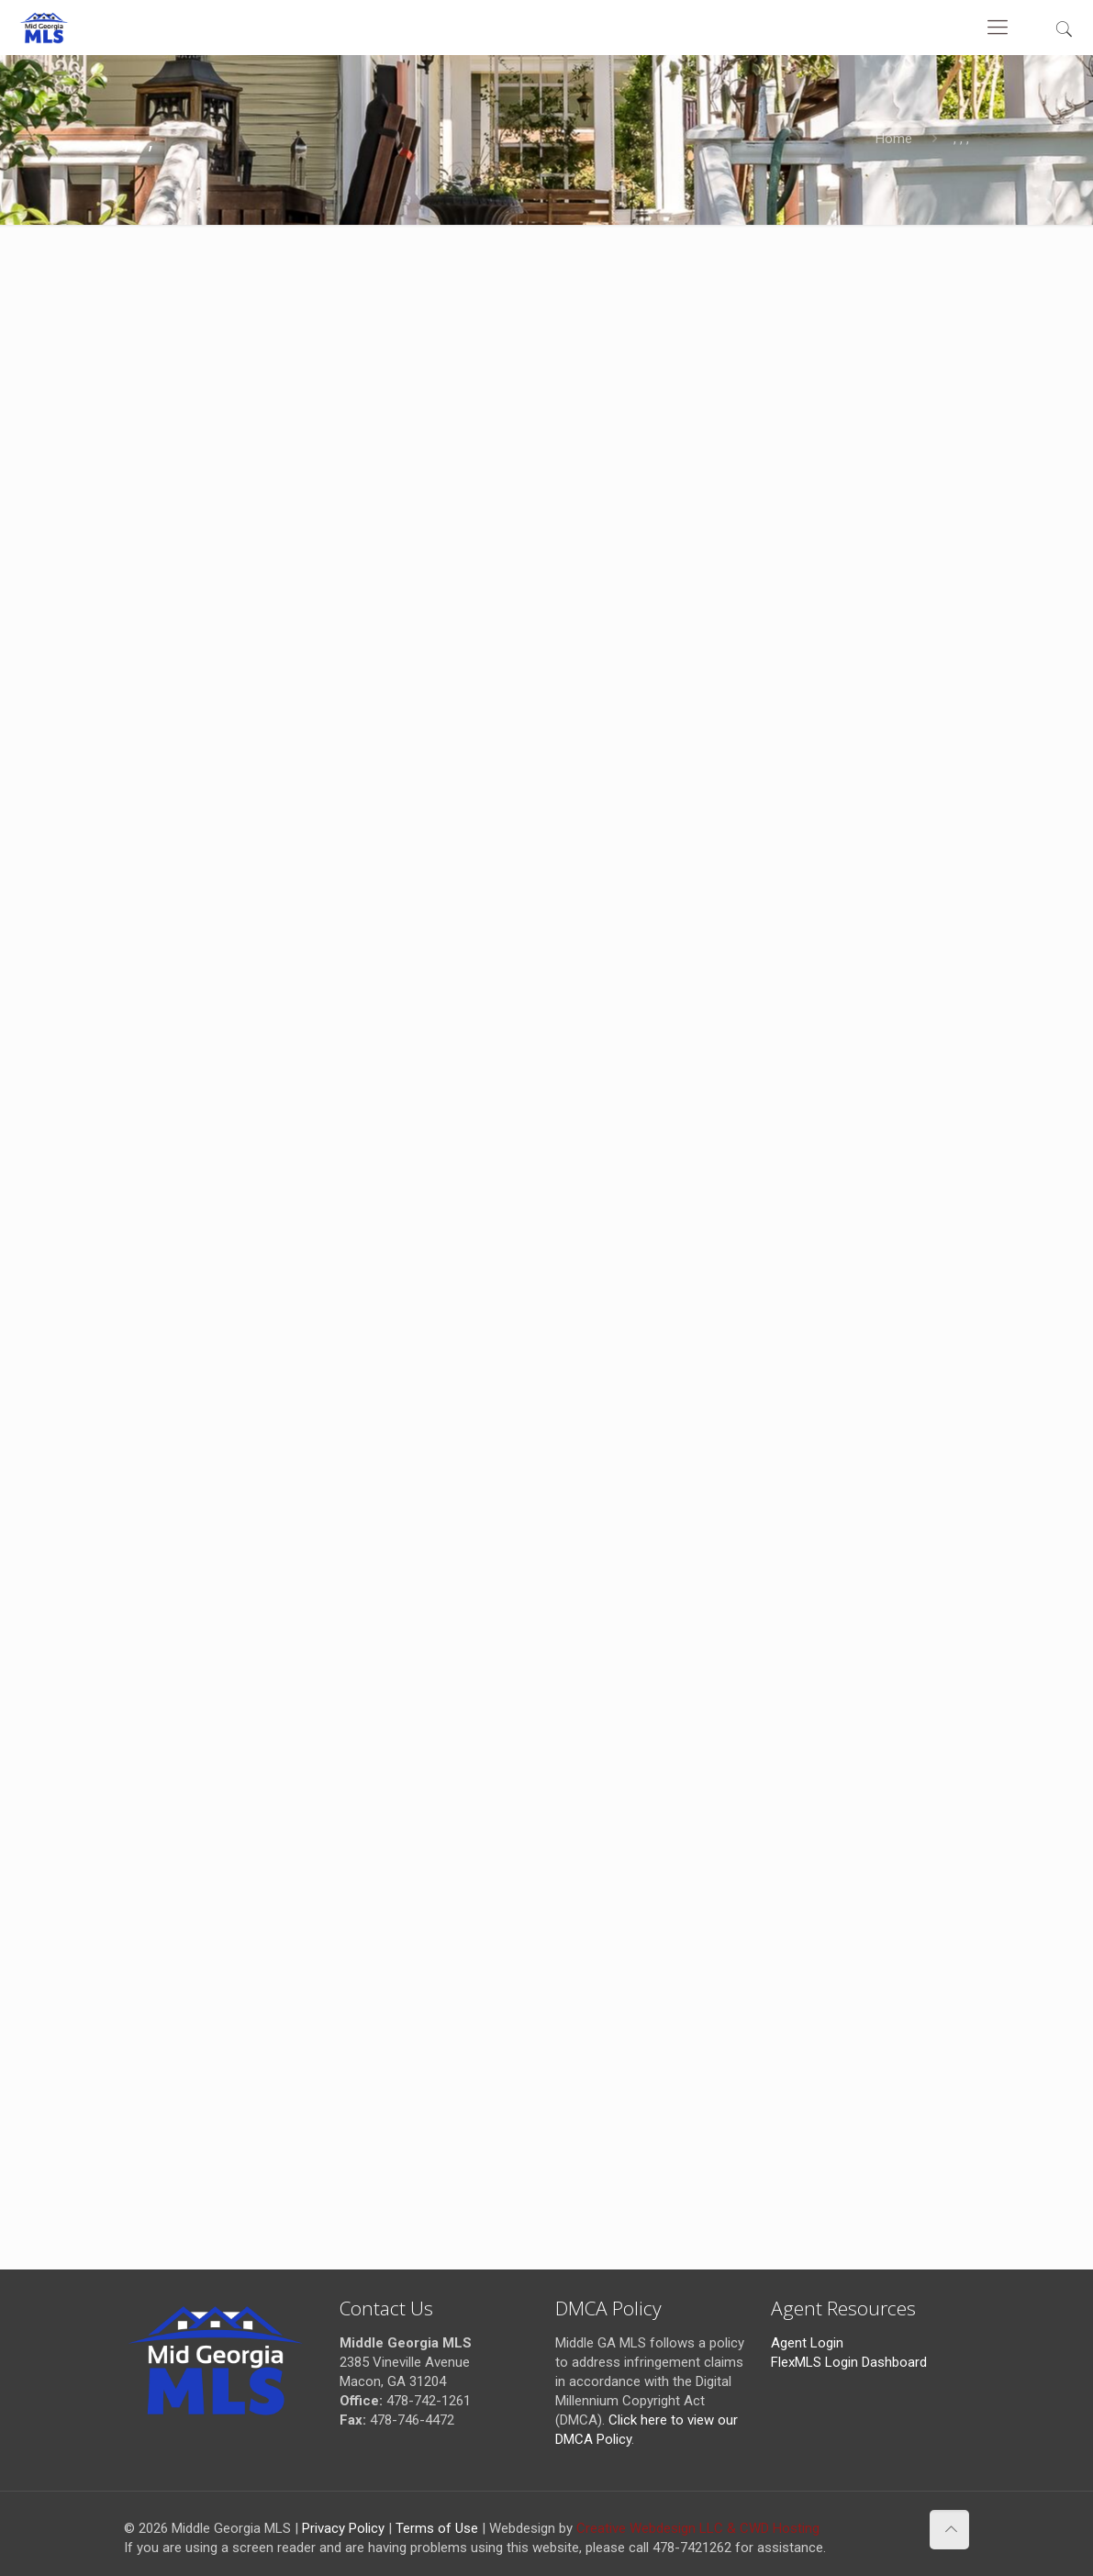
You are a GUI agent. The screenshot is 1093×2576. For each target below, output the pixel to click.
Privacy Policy (343, 2528)
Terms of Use (437, 2528)
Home (894, 138)
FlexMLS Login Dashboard (849, 2362)
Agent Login (807, 2343)
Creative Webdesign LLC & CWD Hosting (698, 2528)
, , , (961, 138)
